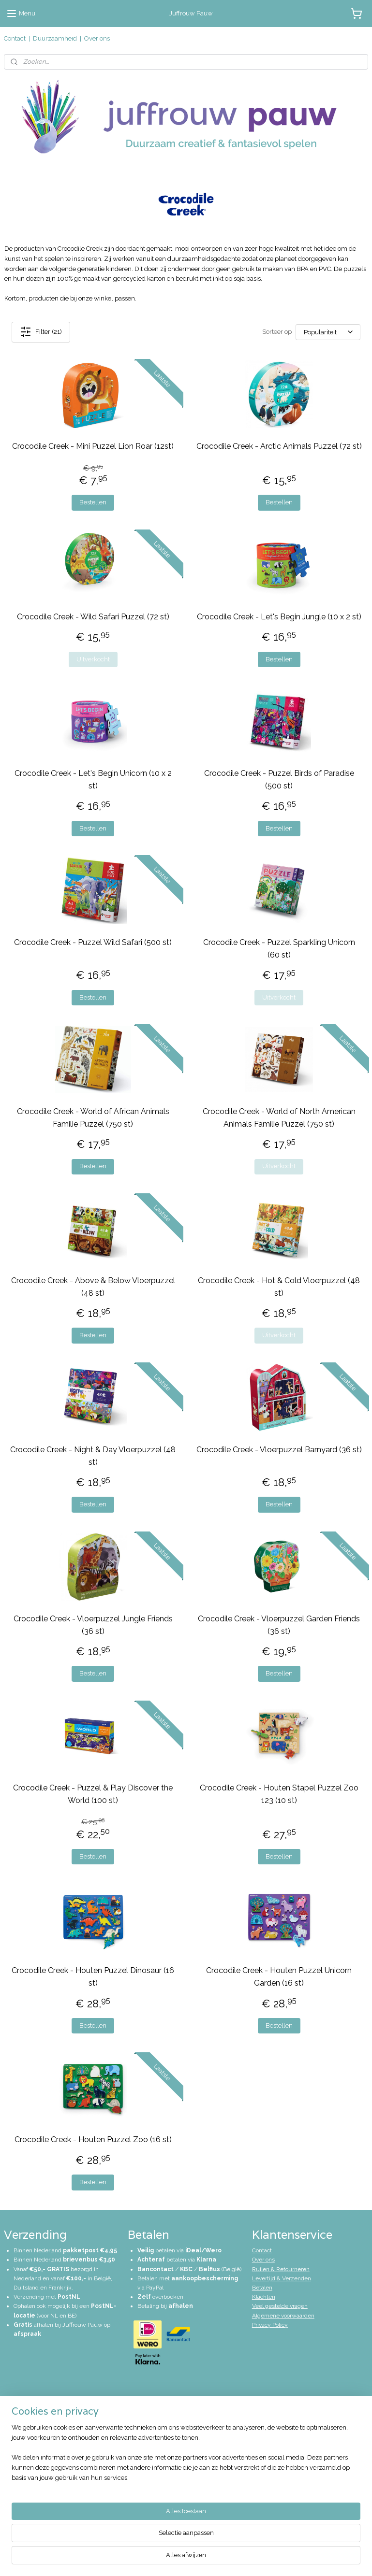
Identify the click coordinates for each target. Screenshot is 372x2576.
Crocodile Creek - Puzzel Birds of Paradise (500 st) (279, 779)
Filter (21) (41, 332)
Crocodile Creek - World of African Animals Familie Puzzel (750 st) (93, 1118)
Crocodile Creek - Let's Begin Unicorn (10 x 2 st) (93, 779)
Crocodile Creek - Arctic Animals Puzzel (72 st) (279, 446)
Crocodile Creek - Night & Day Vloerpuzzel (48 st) (93, 1456)
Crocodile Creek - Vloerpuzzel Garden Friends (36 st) (279, 1625)
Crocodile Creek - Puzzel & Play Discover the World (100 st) (93, 1794)
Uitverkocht (93, 659)
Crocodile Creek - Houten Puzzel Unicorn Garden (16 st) (279, 1977)
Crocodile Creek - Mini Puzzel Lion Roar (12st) (93, 446)
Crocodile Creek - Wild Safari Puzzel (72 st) (93, 616)
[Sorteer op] (328, 332)
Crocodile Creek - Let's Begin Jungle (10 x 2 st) (279, 616)
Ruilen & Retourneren (281, 2269)
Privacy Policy (270, 2324)
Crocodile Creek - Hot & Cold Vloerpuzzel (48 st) (279, 1287)
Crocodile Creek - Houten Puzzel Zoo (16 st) (93, 2140)
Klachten (263, 2296)
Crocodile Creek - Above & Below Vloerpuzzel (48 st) (93, 1287)
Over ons (97, 38)
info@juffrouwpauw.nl (44, 2420)
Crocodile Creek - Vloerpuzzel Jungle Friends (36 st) (93, 1625)
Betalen (262, 2287)
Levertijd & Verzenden (281, 2278)
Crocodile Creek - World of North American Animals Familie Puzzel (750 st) (279, 1118)
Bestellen (92, 502)
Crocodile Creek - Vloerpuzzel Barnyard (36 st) (279, 1449)
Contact (15, 38)
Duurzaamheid (55, 38)
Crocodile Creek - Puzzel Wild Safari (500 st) (93, 942)
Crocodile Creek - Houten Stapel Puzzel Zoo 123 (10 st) (279, 1794)
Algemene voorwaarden (283, 2315)
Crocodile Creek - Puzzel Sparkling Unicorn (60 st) (279, 948)
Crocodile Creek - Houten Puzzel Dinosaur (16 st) (93, 1977)
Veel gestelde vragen (280, 2306)
